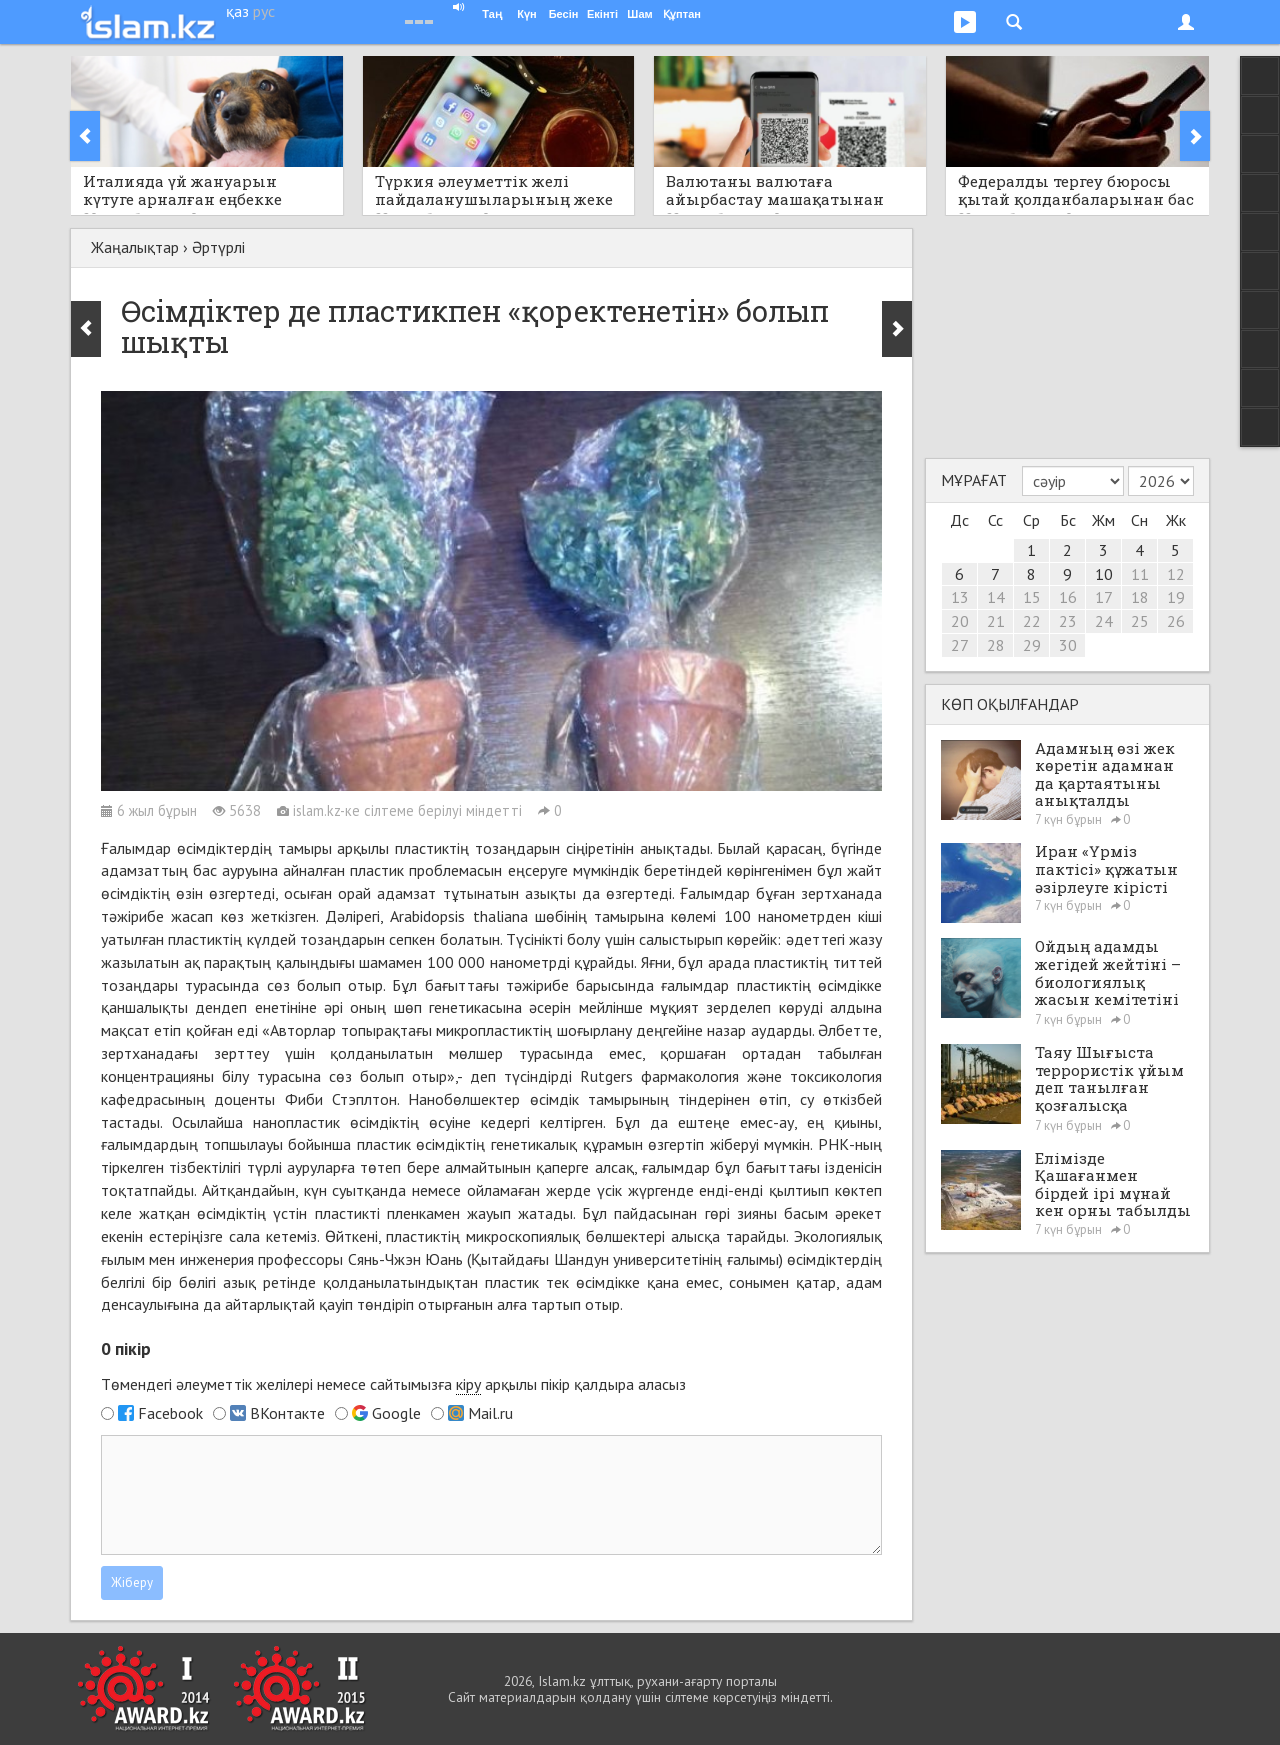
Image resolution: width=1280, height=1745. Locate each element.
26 (1176, 621)
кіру (468, 1384)
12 (1176, 574)
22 (1032, 621)
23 (1068, 621)
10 (1104, 574)
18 (1140, 597)
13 (960, 597)
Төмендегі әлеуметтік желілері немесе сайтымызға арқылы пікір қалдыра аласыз (393, 1384)
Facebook (170, 1413)
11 (1140, 574)
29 (1032, 645)
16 (1068, 597)
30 (1068, 645)
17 (1104, 597)
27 (960, 645)
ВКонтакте (287, 1413)
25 (1140, 621)
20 (960, 621)
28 (996, 645)
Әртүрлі (218, 247)
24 (1104, 621)
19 (1176, 597)
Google (396, 1413)
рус (264, 11)
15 (1032, 597)
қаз (237, 11)
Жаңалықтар (135, 247)
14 (996, 597)
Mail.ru (490, 1413)
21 (996, 621)
